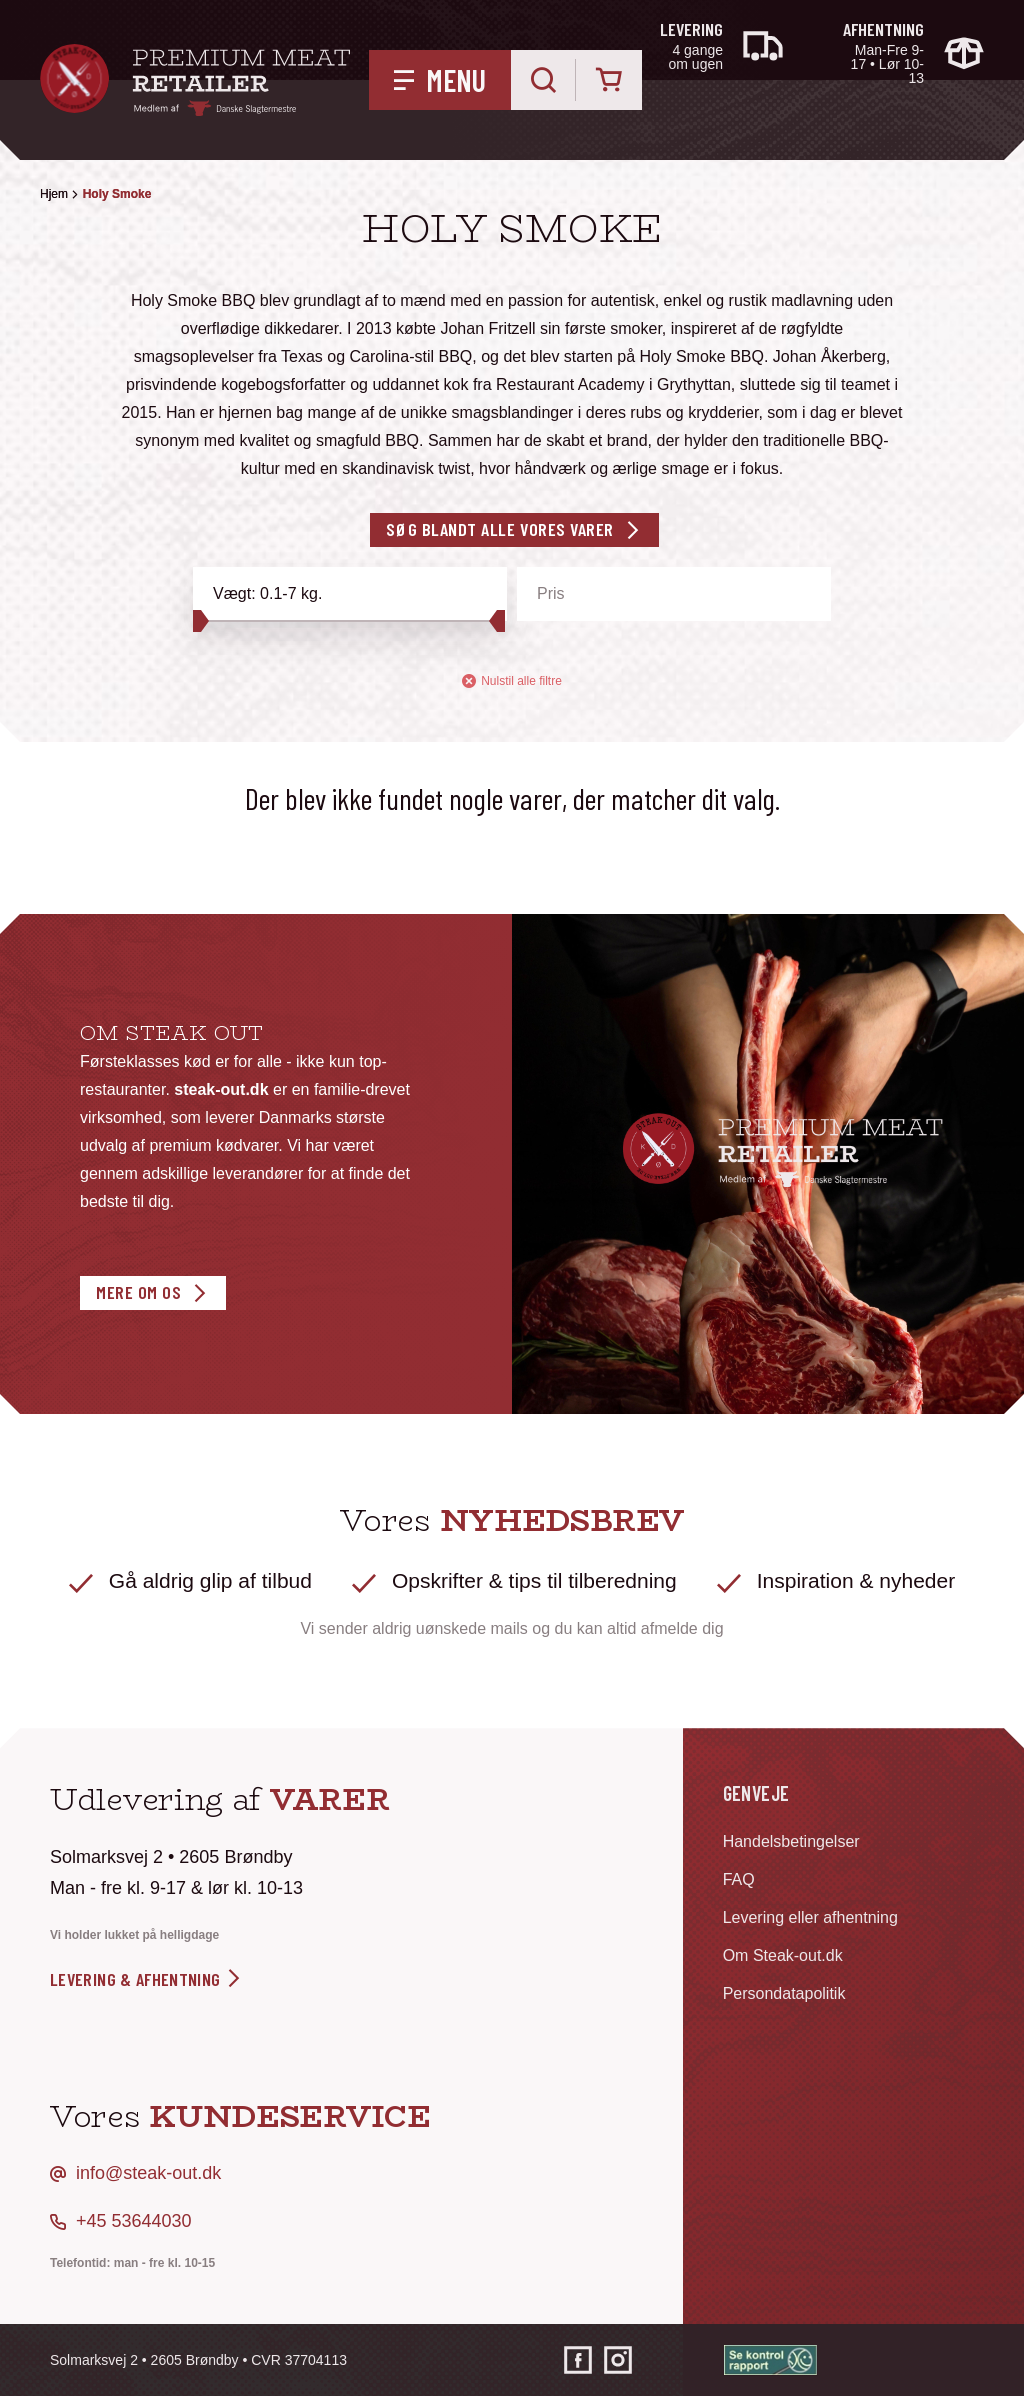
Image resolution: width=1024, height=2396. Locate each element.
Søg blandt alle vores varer (500, 529)
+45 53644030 (134, 2221)
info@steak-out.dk (148, 2173)
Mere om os (138, 1292)
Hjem (54, 194)
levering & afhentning (146, 1979)
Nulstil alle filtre (512, 681)
